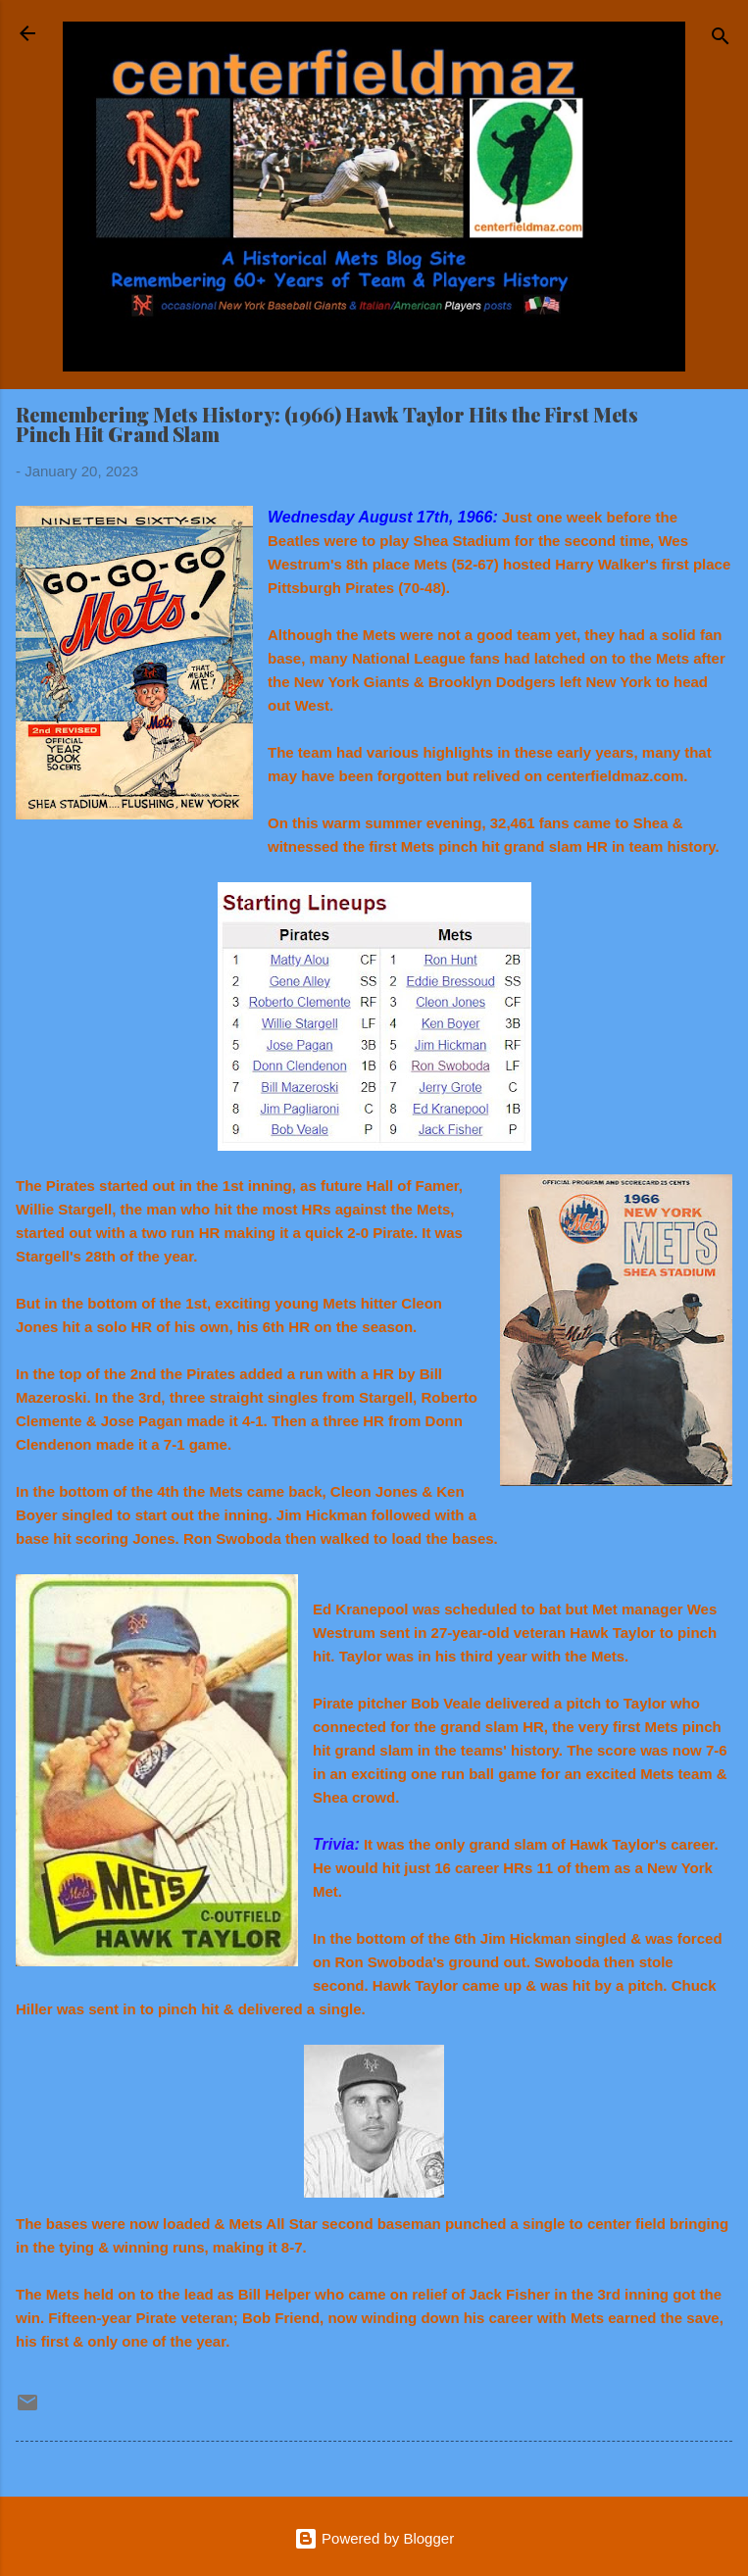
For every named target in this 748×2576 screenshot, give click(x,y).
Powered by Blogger (374, 2538)
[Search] (720, 40)
